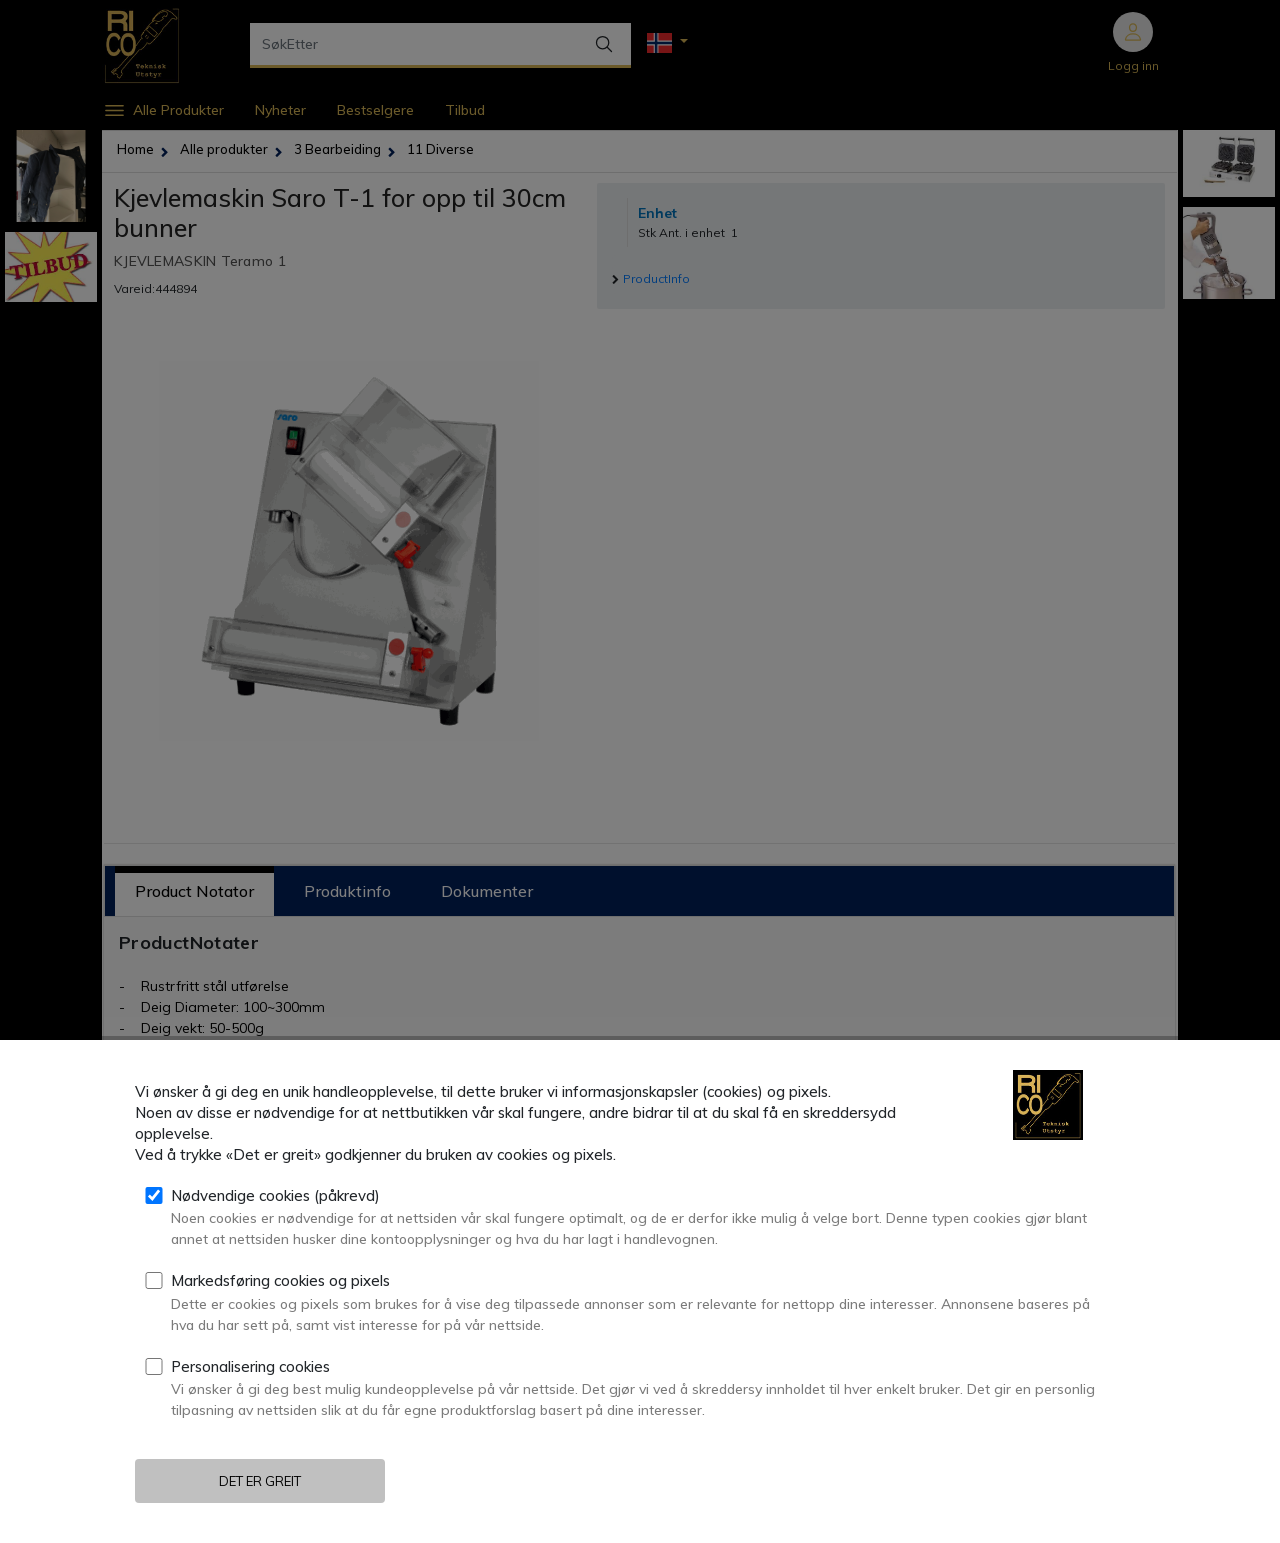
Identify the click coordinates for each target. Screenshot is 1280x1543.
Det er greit (260, 1481)
